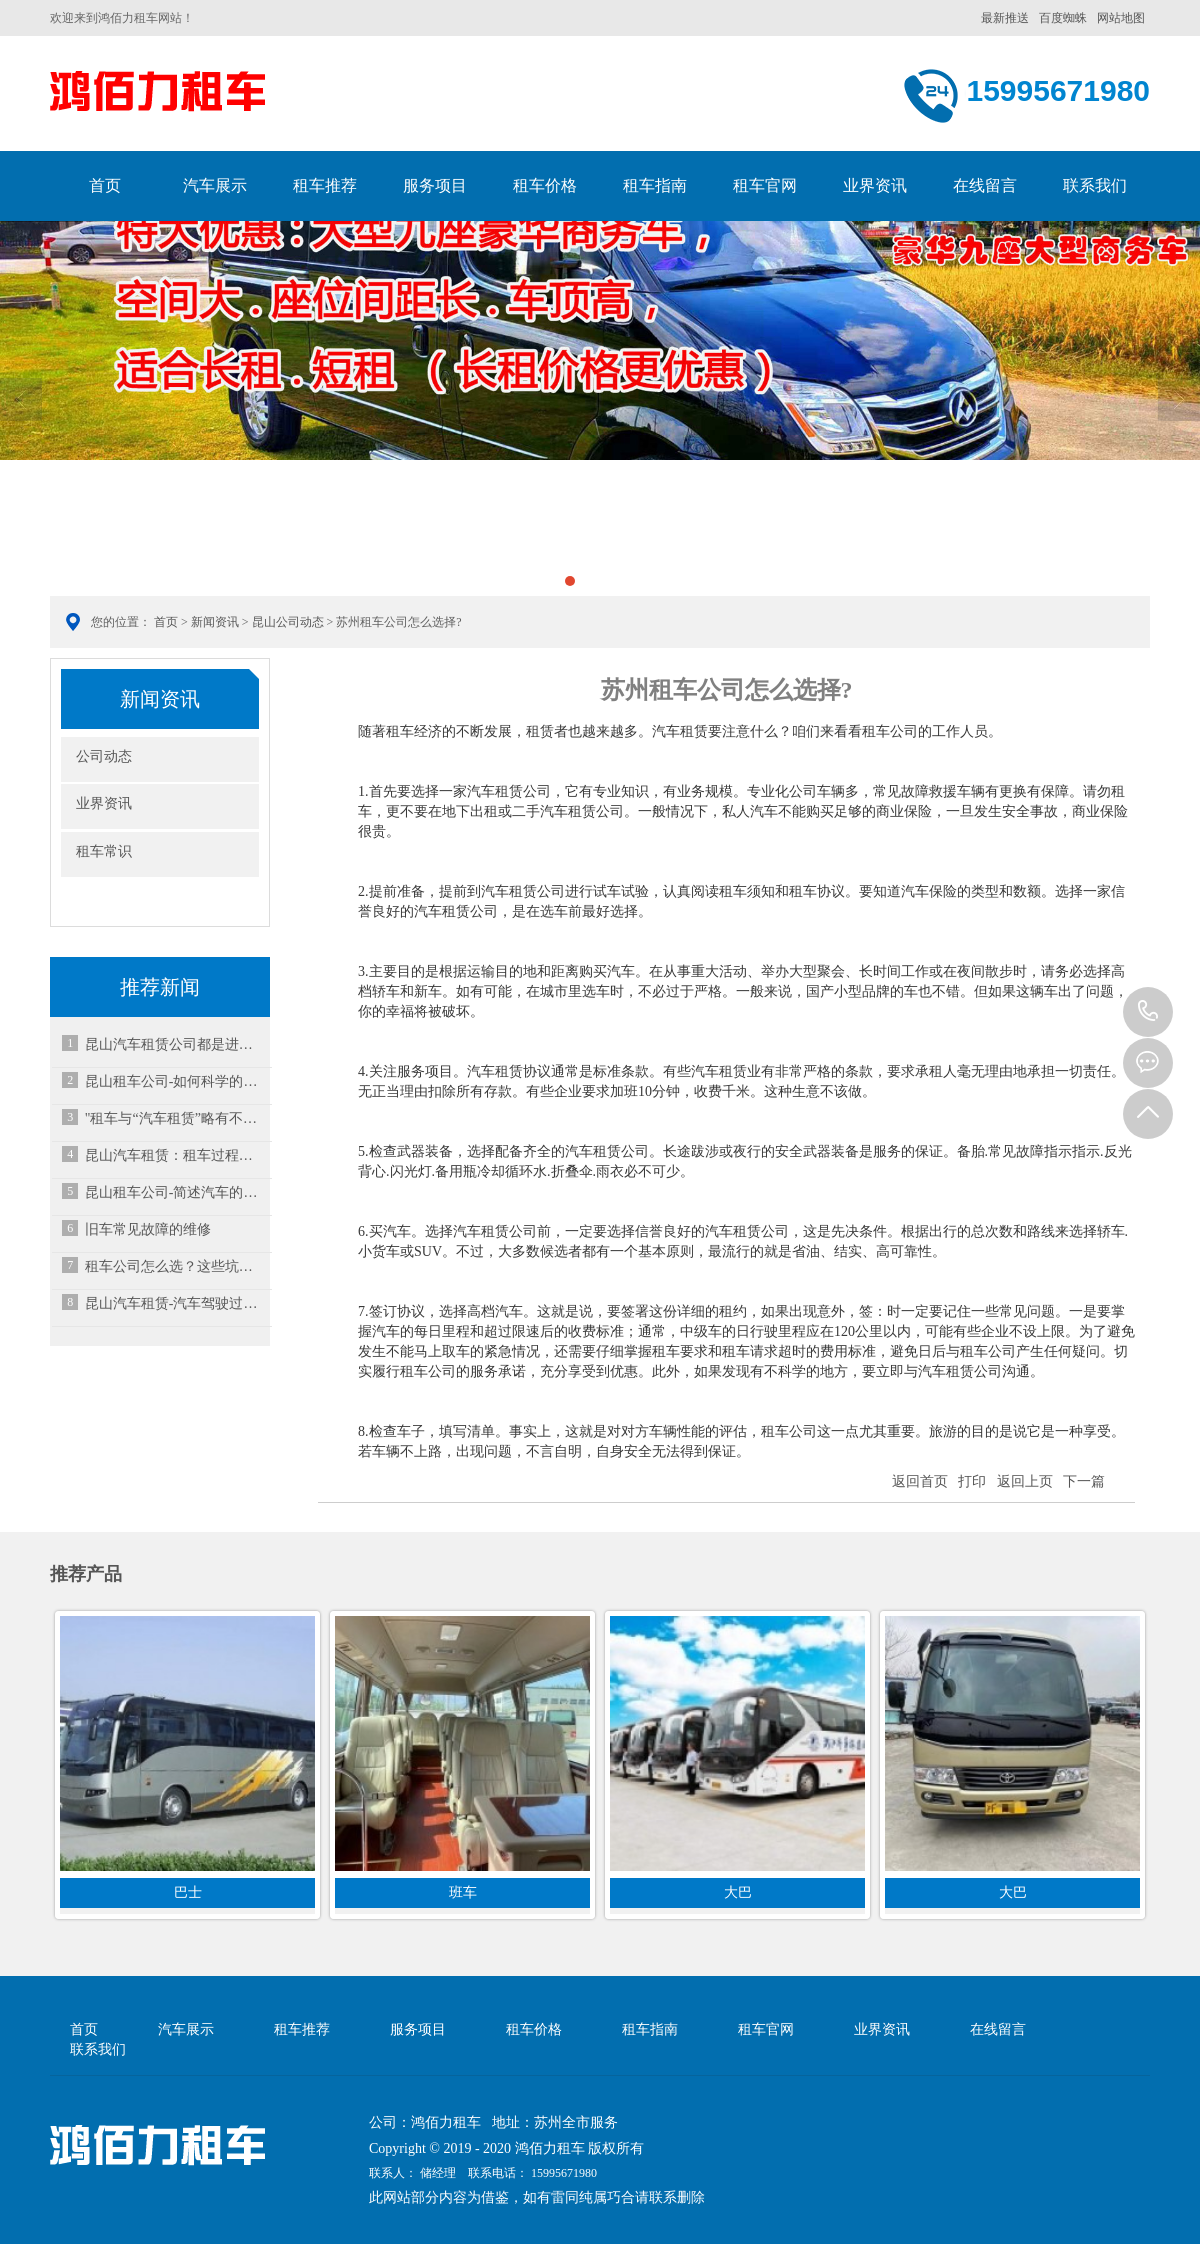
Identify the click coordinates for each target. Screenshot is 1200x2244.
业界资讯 (875, 185)
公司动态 (104, 756)
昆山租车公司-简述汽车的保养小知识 (175, 1192)
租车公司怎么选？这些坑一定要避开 (175, 1266)
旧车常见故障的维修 (148, 1229)
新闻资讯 (215, 622)
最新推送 (1005, 18)
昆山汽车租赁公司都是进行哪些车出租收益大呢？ (175, 1044)
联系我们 (1095, 185)
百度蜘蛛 (1063, 18)
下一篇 (1084, 1481)
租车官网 (765, 185)
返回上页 (1025, 1481)
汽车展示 (215, 185)
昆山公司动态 (288, 622)
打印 (972, 1481)
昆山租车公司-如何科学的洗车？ (175, 1081)
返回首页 (920, 1481)
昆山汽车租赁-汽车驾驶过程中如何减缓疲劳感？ (175, 1303)
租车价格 (545, 185)
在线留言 (985, 185)
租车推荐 (325, 185)
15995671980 (1148, 1012)
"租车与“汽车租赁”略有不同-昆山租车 (175, 1118)
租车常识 (104, 851)
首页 (105, 185)
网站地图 (1121, 18)
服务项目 (435, 185)
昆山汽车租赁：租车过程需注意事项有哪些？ (175, 1155)
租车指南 (655, 185)
